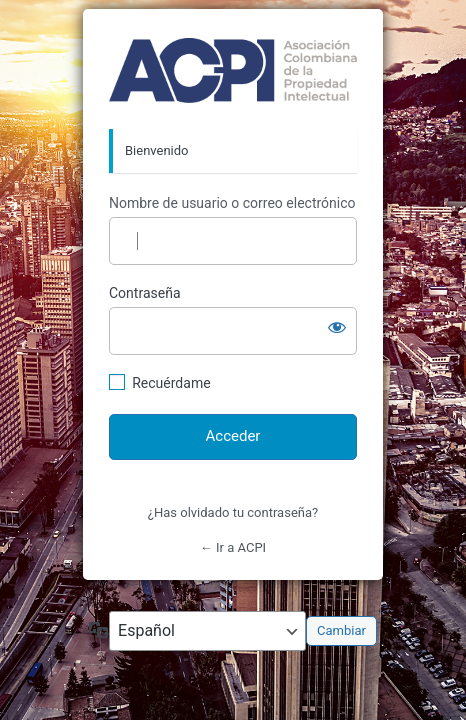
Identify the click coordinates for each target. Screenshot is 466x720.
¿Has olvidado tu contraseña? (233, 512)
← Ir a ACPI (233, 547)
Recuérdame (171, 383)
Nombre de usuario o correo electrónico (232, 203)
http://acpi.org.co (233, 70)
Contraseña (145, 293)
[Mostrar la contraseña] (337, 327)
